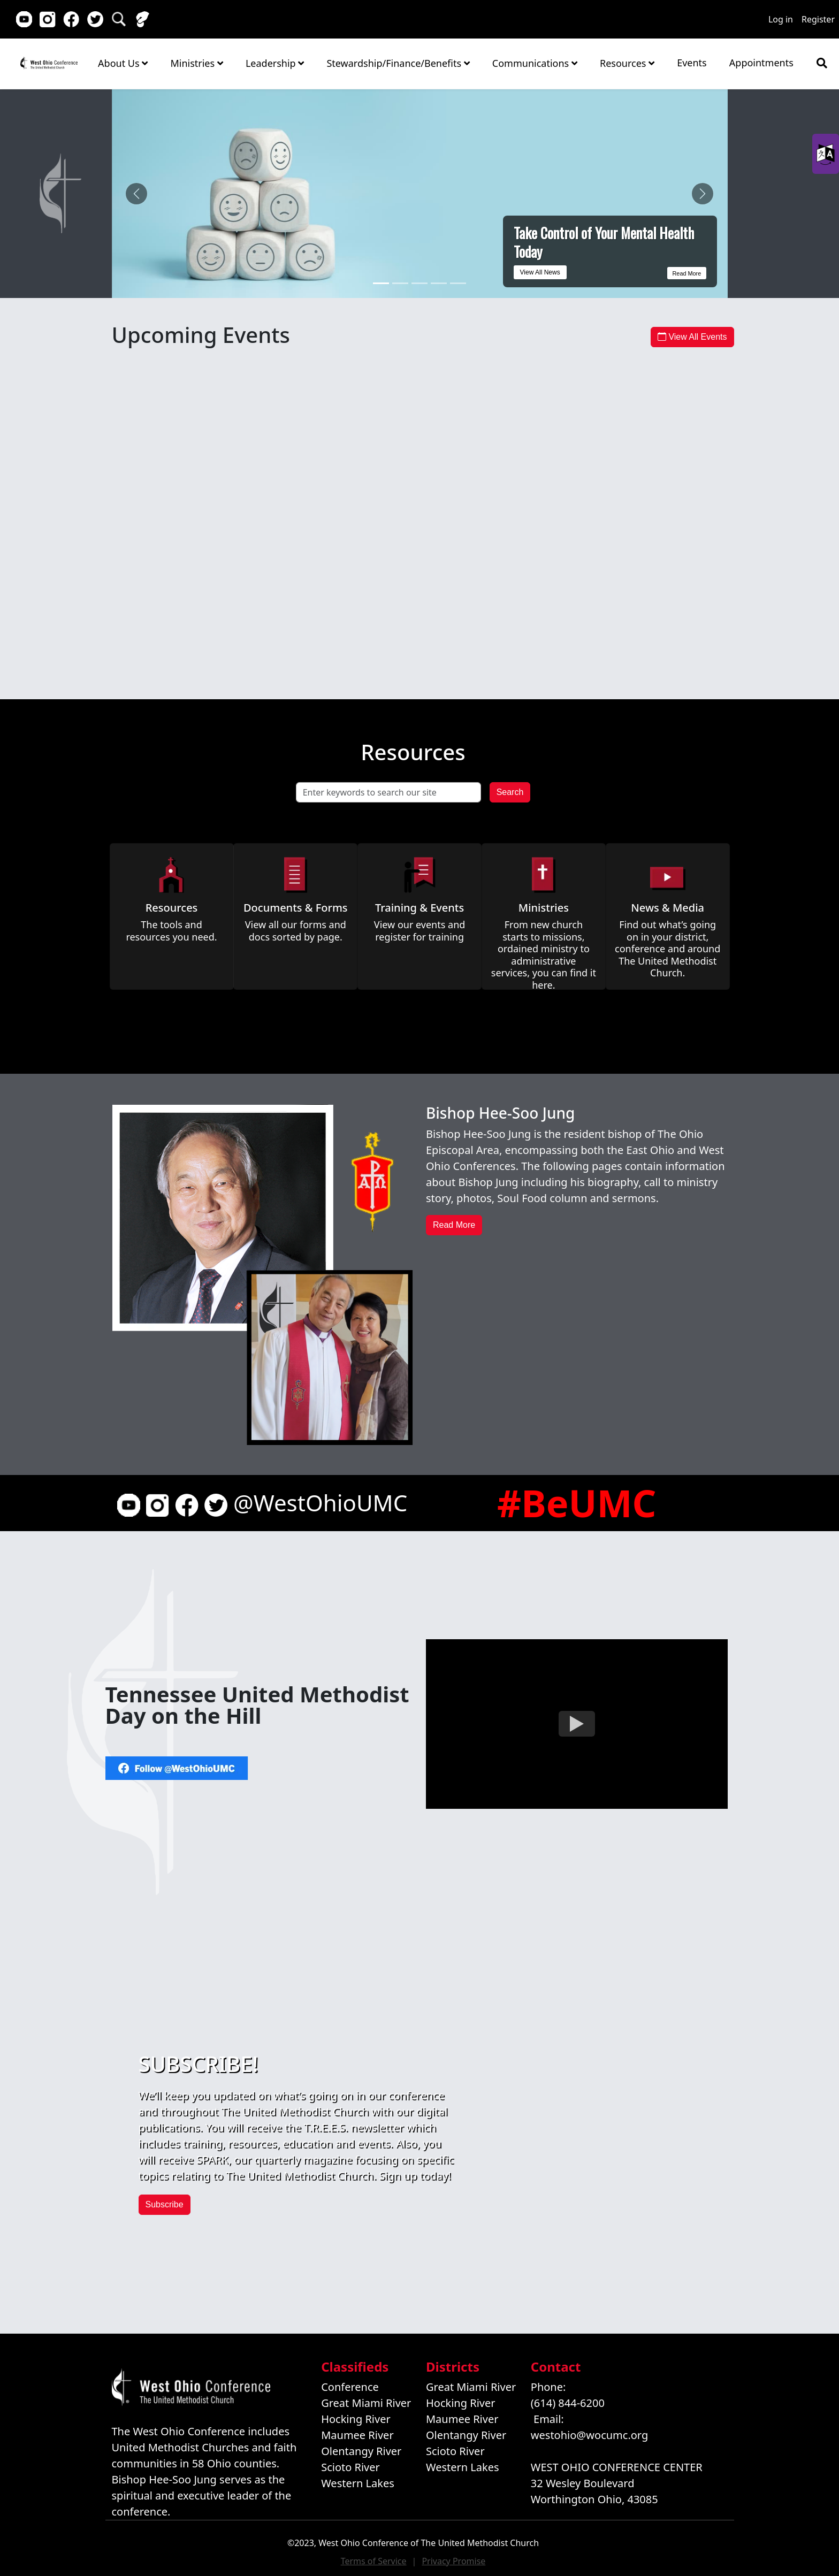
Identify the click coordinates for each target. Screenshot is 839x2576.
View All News (540, 272)
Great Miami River (366, 2403)
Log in (780, 19)
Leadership (275, 63)
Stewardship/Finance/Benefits (397, 63)
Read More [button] (454, 1224)
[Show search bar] (822, 63)
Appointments (761, 62)
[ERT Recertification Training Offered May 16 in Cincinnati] (439, 283)
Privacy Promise (453, 2561)
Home (49, 63)
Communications (534, 63)
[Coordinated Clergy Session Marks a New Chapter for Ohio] (400, 283)
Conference (350, 2387)
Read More (683, 272)
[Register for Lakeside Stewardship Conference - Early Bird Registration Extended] (419, 283)
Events (692, 62)
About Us (123, 63)
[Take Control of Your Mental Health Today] (381, 283)
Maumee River (357, 2435)
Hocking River (356, 2419)
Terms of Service (374, 2561)
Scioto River (350, 2467)
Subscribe (165, 2204)
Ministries (196, 63)
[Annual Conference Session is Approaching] (458, 283)
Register (818, 19)
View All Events (692, 336)
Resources (627, 63)
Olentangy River (361, 2451)
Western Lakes (357, 2483)
